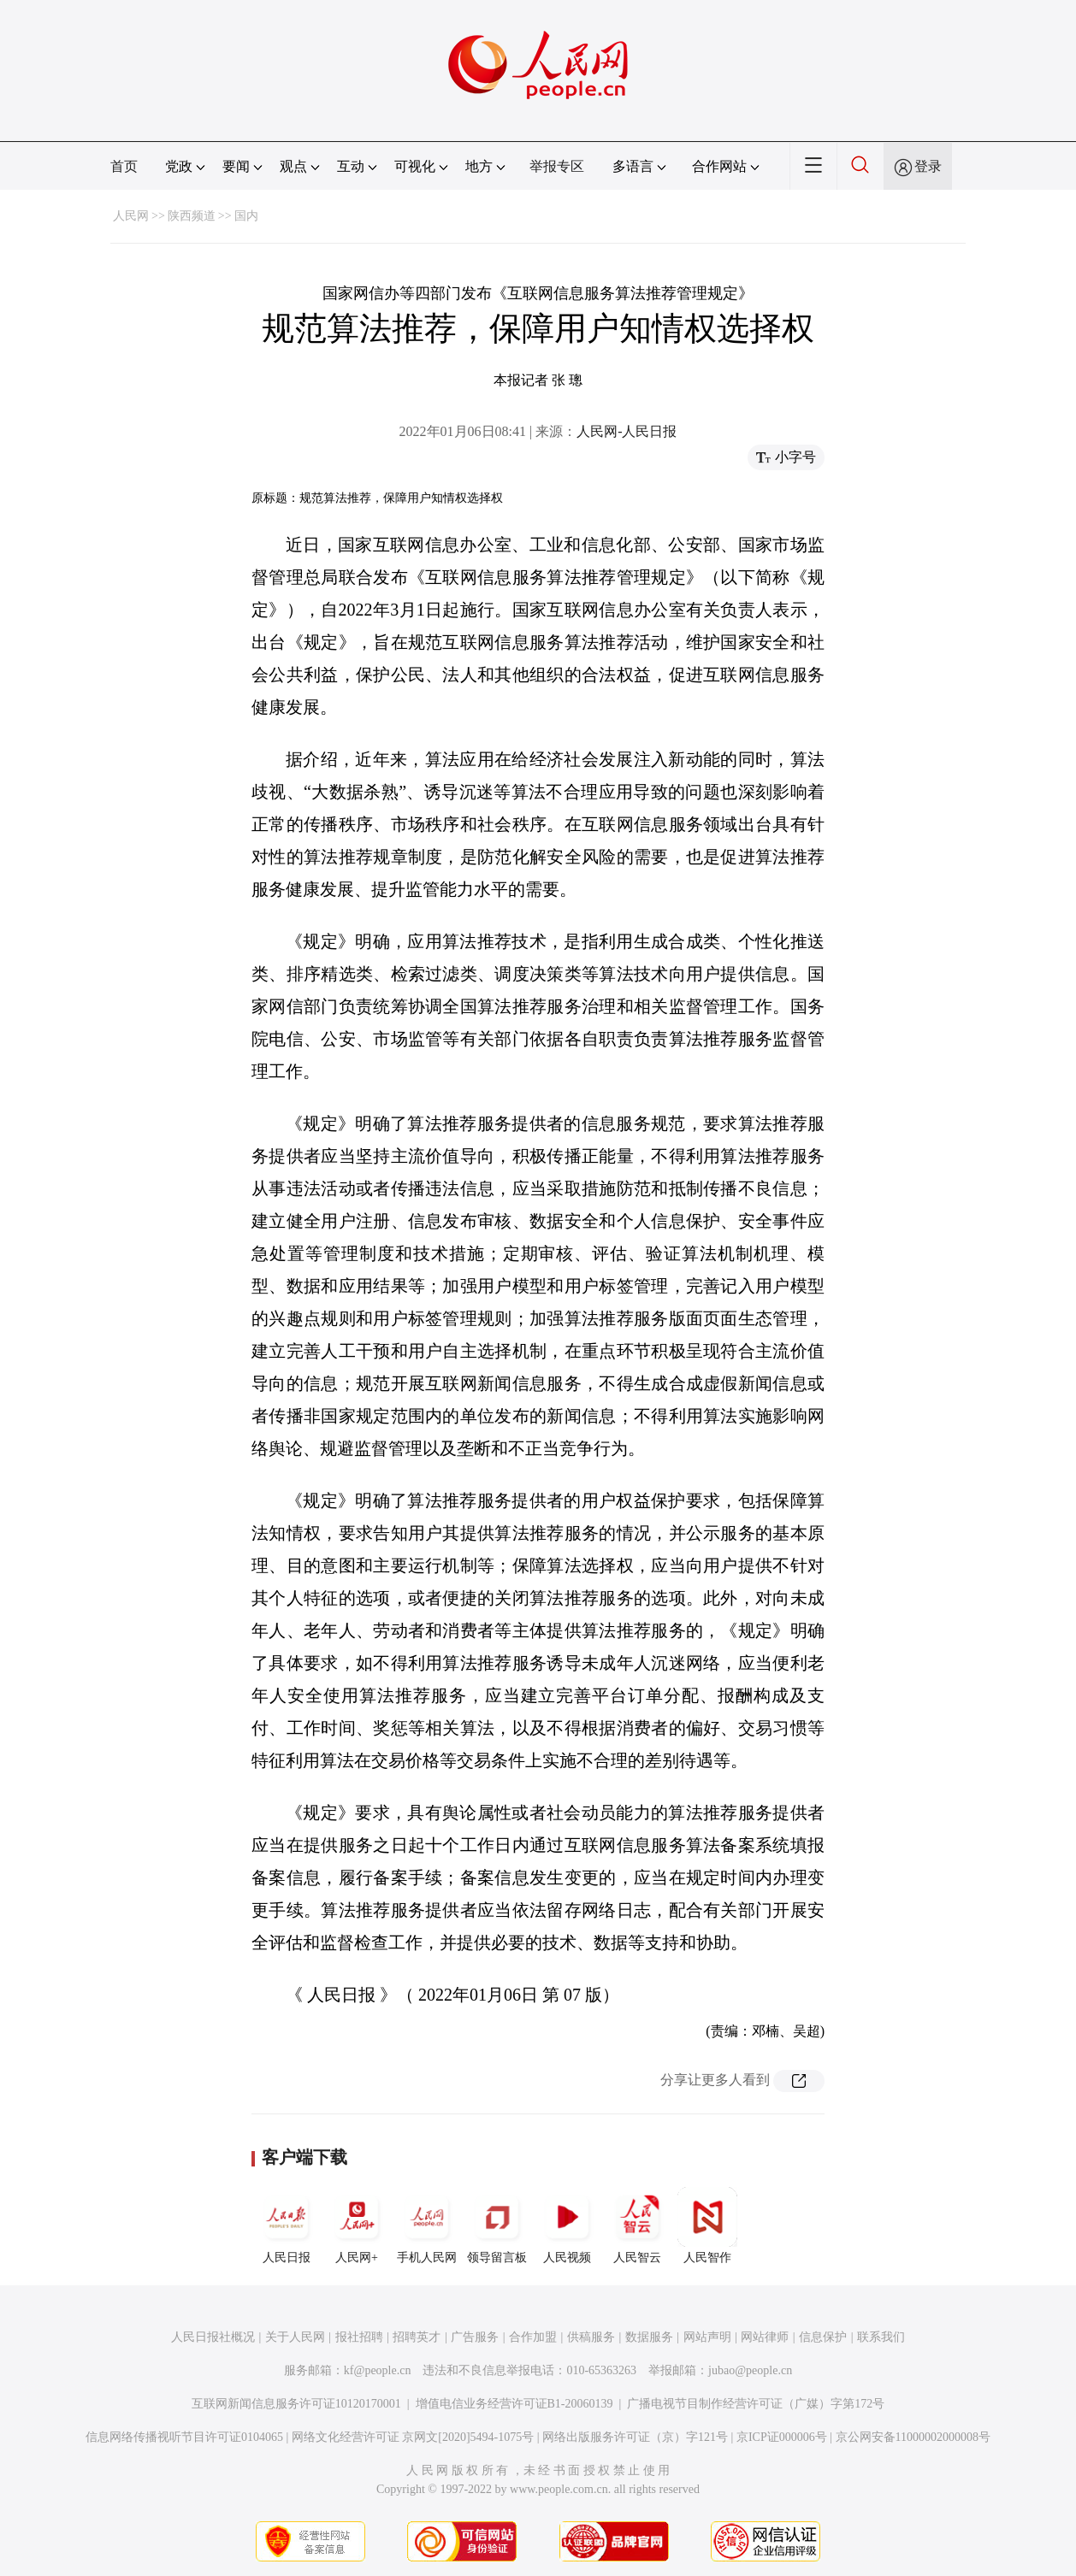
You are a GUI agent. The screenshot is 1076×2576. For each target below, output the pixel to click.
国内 (246, 215)
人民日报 (286, 2225)
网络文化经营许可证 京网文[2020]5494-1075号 (413, 2437)
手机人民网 (427, 2225)
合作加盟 (533, 2337)
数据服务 (649, 2337)
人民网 (131, 215)
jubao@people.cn (750, 2370)
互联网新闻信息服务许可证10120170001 (296, 2403)
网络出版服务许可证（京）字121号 (635, 2437)
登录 (928, 166)
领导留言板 (497, 2225)
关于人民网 (295, 2337)
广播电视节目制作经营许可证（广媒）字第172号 (755, 2403)
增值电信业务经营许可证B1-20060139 (514, 2403)
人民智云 (637, 2225)
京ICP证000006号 (781, 2437)
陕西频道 (192, 215)
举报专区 (556, 166)
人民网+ (357, 2225)
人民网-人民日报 (626, 431)
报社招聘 (359, 2337)
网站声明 (707, 2337)
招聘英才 (416, 2337)
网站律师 (765, 2337)
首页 (124, 166)
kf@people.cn (377, 2370)
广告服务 (475, 2337)
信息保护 (823, 2337)
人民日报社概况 (213, 2337)
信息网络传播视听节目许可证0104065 (184, 2437)
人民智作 (707, 2225)
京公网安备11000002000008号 (913, 2437)
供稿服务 (591, 2337)
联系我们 (881, 2337)
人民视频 (567, 2225)
